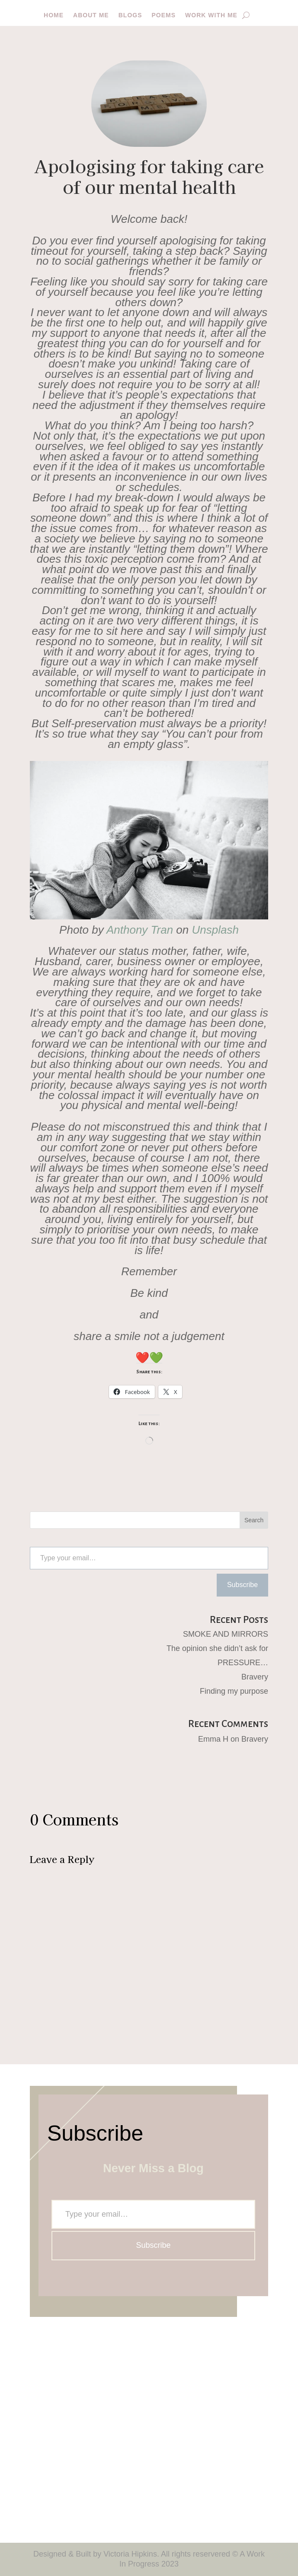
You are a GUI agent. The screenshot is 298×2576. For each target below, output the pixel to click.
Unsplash (215, 929)
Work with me (211, 15)
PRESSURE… (243, 1662)
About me (91, 15)
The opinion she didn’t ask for (217, 1648)
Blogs (130, 15)
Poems (164, 15)
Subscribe (242, 1584)
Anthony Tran (139, 929)
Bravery (254, 1677)
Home (54, 15)
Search (253, 1520)
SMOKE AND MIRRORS (225, 1634)
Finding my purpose (234, 1691)
